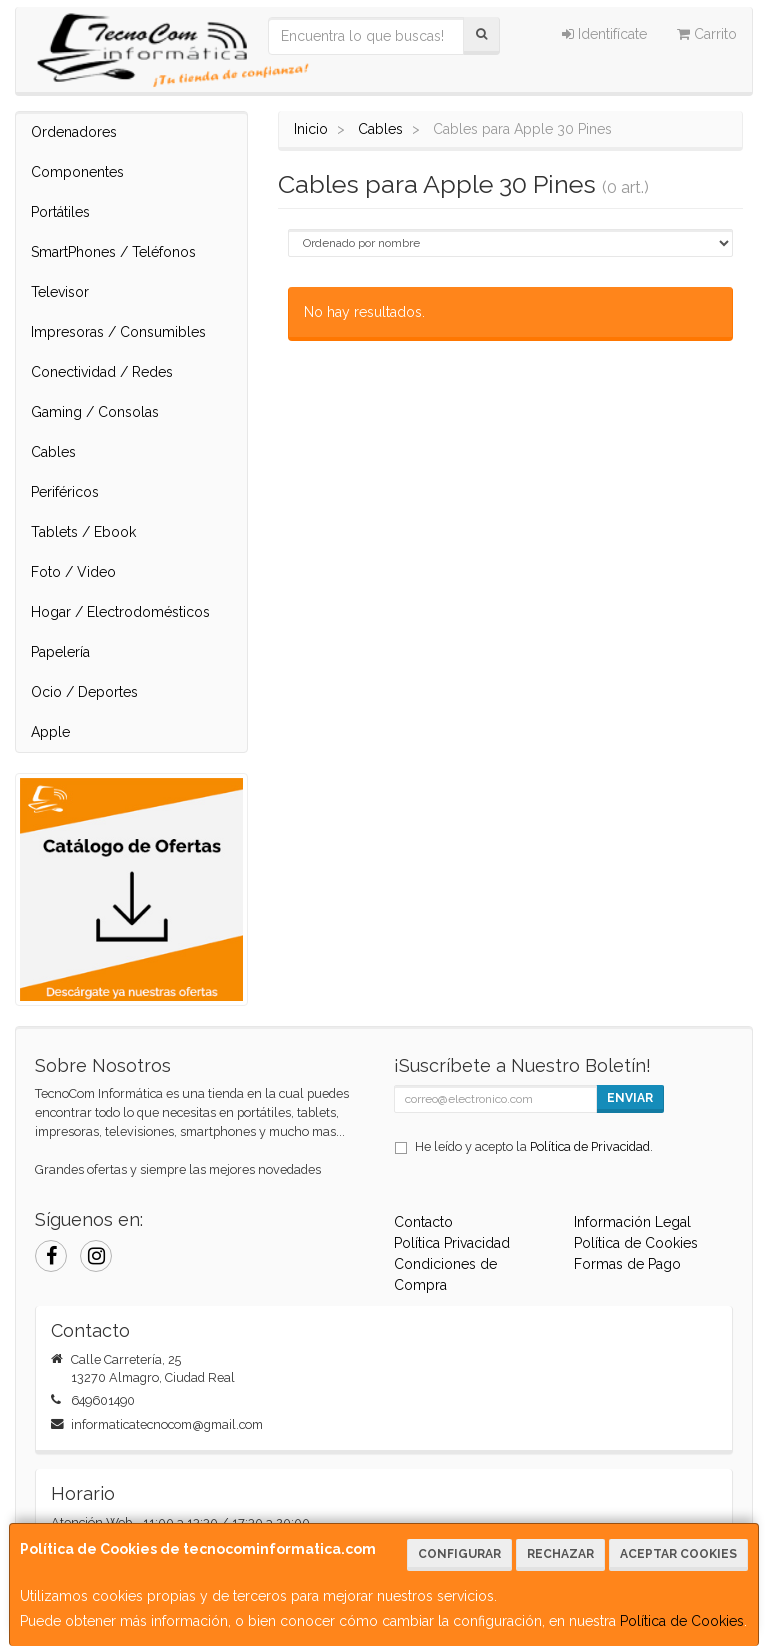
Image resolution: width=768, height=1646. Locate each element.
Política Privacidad (452, 1243)
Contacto (423, 1222)
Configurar (459, 1554)
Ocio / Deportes (84, 692)
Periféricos (65, 492)
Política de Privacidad (590, 1146)
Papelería (60, 652)
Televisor (60, 292)
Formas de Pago (627, 1264)
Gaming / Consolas (95, 412)
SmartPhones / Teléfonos (113, 252)
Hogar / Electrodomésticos (120, 612)
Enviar (630, 1098)
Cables (53, 452)
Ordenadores (74, 132)
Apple (50, 732)
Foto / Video (73, 572)
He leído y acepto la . (534, 1146)
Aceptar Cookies (678, 1554)
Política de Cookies (682, 1621)
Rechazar (560, 1554)
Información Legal (632, 1222)
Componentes (77, 172)
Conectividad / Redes (102, 372)
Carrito (707, 34)
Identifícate (604, 34)
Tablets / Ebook (83, 532)
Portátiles (60, 212)
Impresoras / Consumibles (118, 332)
